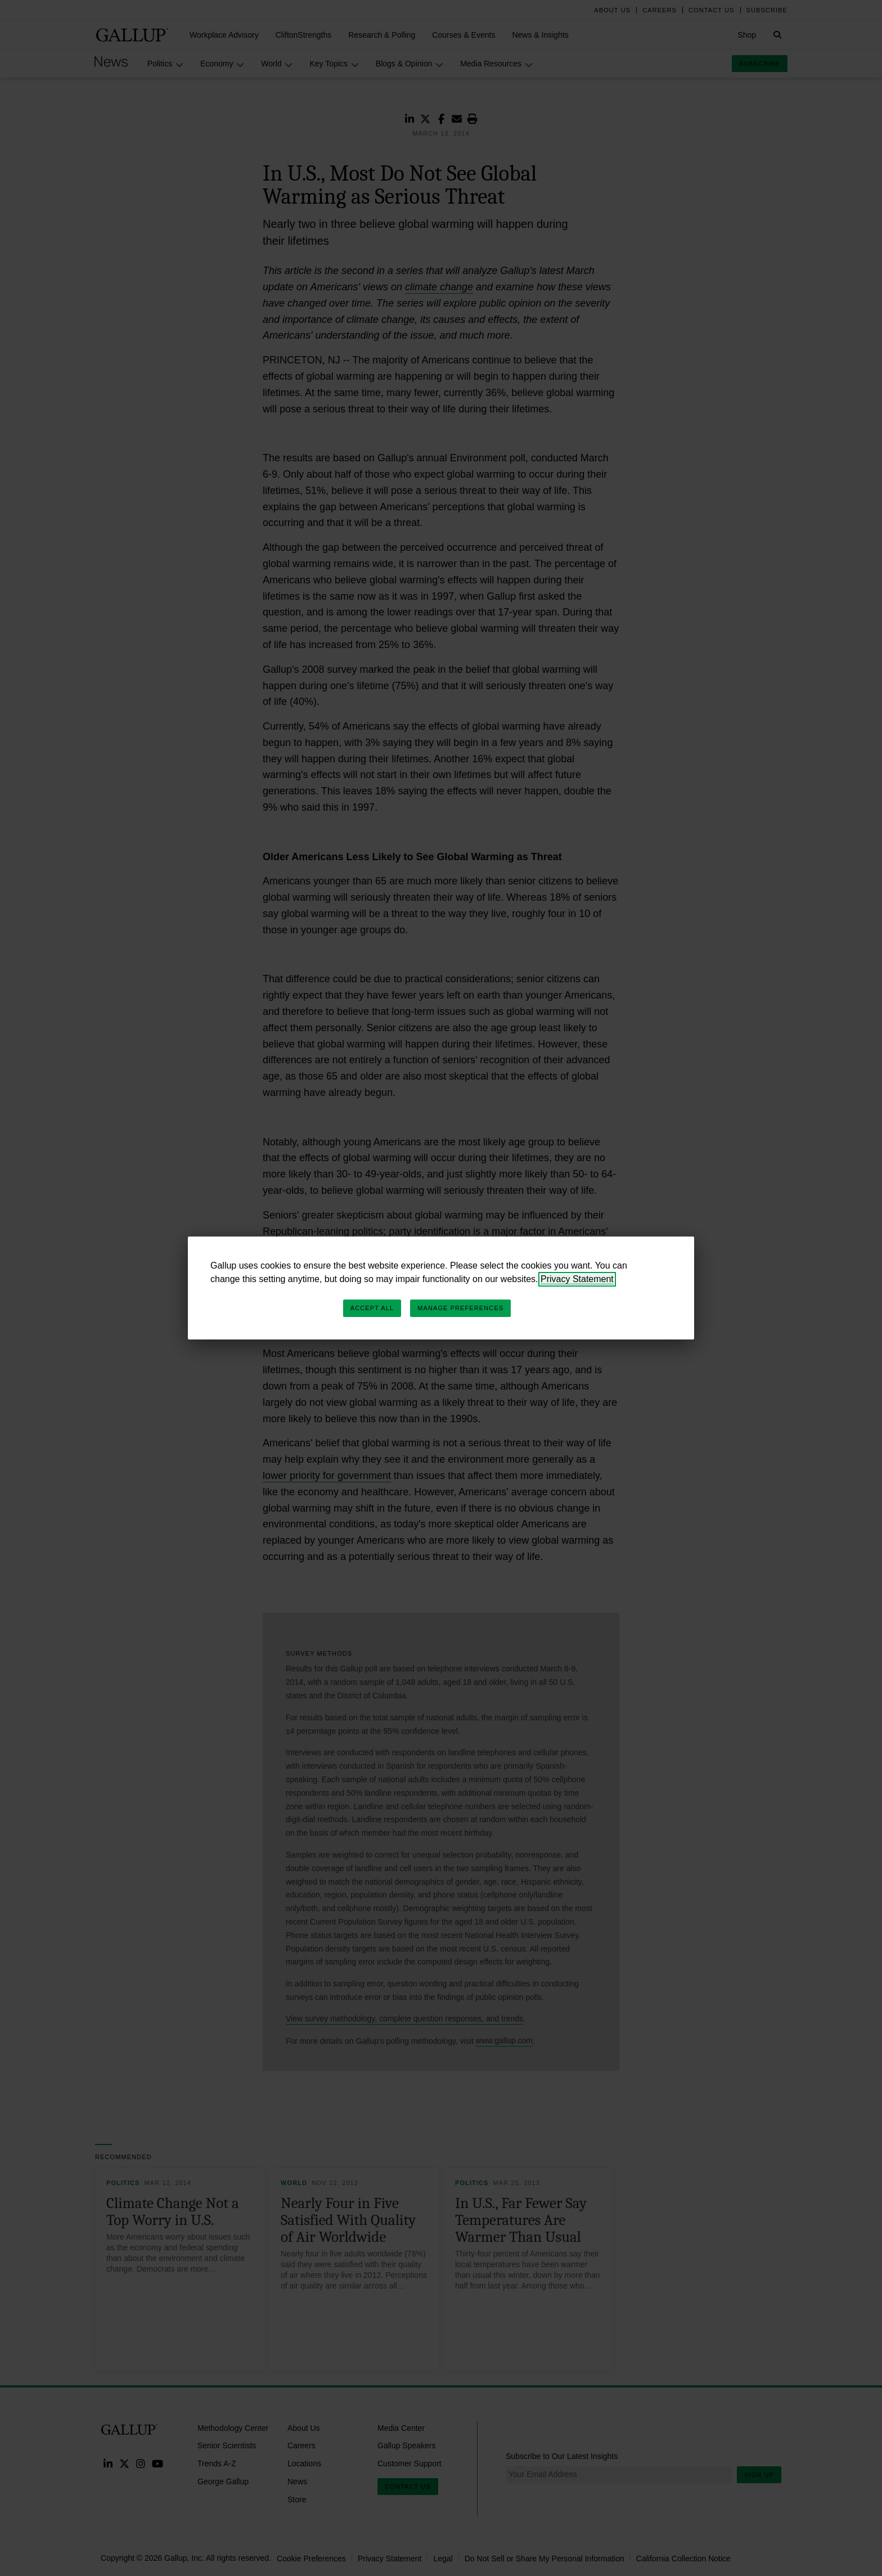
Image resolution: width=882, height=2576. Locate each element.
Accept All (372, 1308)
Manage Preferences (460, 1308)
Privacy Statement (577, 1279)
